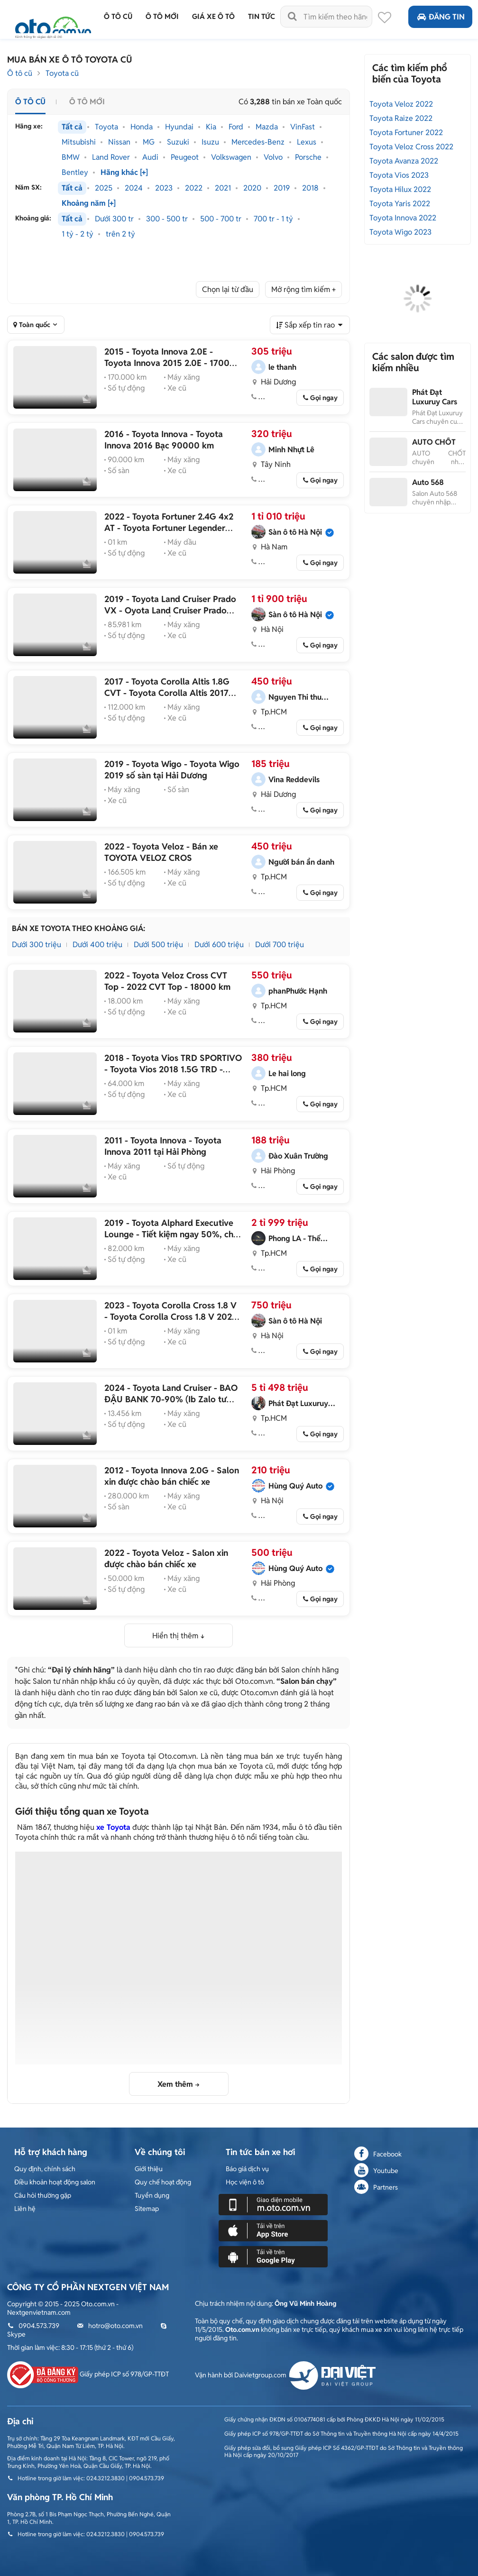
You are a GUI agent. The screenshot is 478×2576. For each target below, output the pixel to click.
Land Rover (111, 157)
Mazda (267, 127)
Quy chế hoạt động (163, 2182)
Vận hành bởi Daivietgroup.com (285, 2375)
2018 (310, 188)
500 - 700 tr (220, 219)
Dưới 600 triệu (219, 945)
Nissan (119, 142)
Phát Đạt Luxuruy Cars (434, 397)
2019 (282, 188)
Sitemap (147, 2208)
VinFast (302, 127)
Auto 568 (428, 482)
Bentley (75, 172)
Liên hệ (25, 2208)
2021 (223, 188)
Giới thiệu (149, 2169)
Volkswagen (231, 157)
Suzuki (178, 142)
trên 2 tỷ (120, 234)
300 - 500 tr (167, 219)
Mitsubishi (79, 142)
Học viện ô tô (245, 2182)
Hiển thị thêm (175, 1636)
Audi (150, 157)
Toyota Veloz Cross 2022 (411, 147)
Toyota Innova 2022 (402, 218)
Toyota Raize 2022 (400, 118)
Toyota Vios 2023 (399, 175)
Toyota (106, 127)
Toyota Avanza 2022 (403, 161)
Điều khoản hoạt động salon (54, 2182)
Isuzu (210, 142)
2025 (103, 188)
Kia (211, 127)
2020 (252, 188)
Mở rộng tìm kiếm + (303, 289)
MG (149, 142)
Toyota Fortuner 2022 (406, 132)
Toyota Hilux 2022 (400, 189)
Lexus (306, 142)
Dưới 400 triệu (97, 945)
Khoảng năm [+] (89, 203)
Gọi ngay (324, 397)
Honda (141, 127)
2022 (193, 188)
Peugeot (185, 157)
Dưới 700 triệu (279, 945)
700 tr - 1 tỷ (273, 219)
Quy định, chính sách (44, 2169)
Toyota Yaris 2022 (399, 204)
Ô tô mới (87, 102)
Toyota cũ (62, 73)
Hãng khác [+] (124, 172)
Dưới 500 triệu (158, 945)
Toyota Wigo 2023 (400, 232)
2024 (134, 188)
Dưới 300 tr (114, 219)
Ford (236, 127)
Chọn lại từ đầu (227, 289)
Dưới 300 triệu (36, 945)
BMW (71, 157)
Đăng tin (440, 17)
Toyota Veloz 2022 (401, 104)
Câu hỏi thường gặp (42, 2195)
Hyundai (179, 127)
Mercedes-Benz (258, 142)
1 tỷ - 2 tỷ (77, 234)
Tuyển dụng (152, 2195)
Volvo (273, 157)
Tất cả (72, 127)
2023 (164, 188)
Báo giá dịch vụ (247, 2169)
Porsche (308, 157)
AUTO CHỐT (434, 442)
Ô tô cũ (19, 73)
